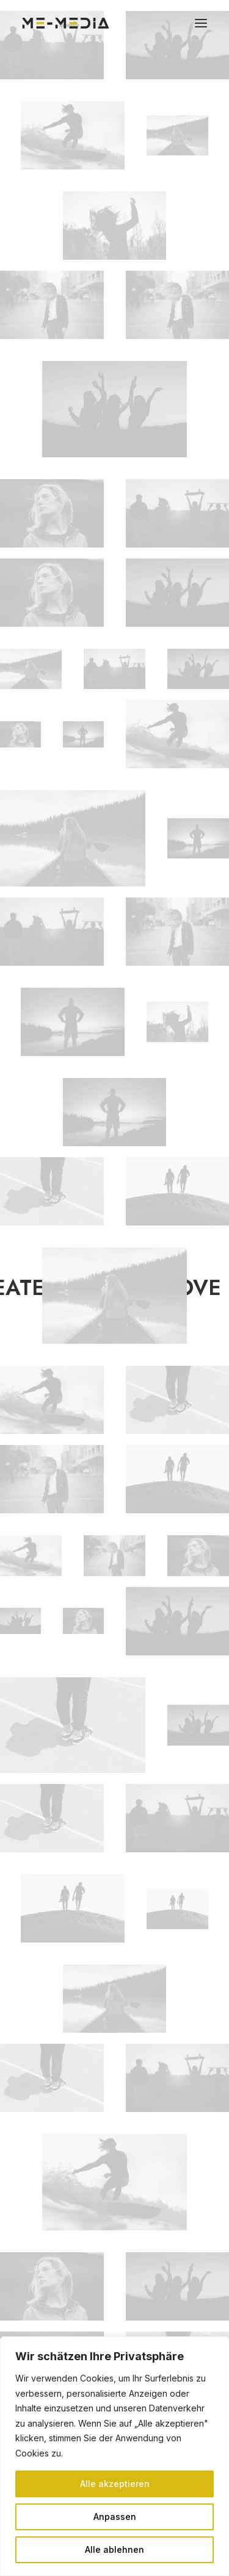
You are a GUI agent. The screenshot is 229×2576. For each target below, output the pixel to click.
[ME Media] (65, 23)
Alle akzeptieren (115, 2483)
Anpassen (114, 2516)
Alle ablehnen (114, 2549)
